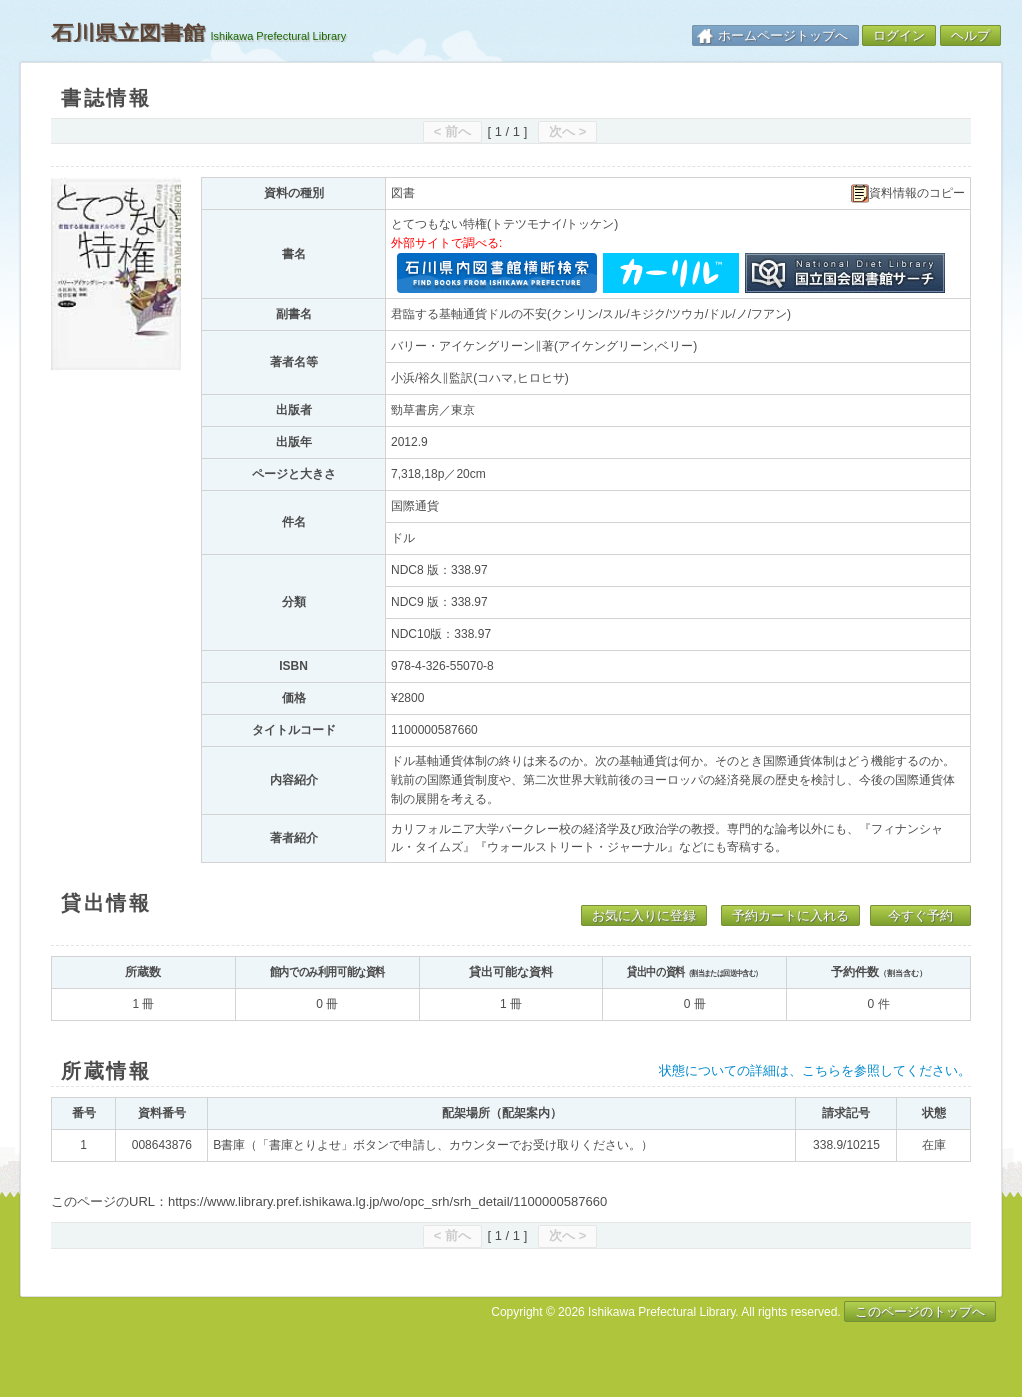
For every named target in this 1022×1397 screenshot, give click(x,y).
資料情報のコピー (908, 193)
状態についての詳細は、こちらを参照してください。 (815, 1070)
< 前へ (452, 131)
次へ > (567, 131)
